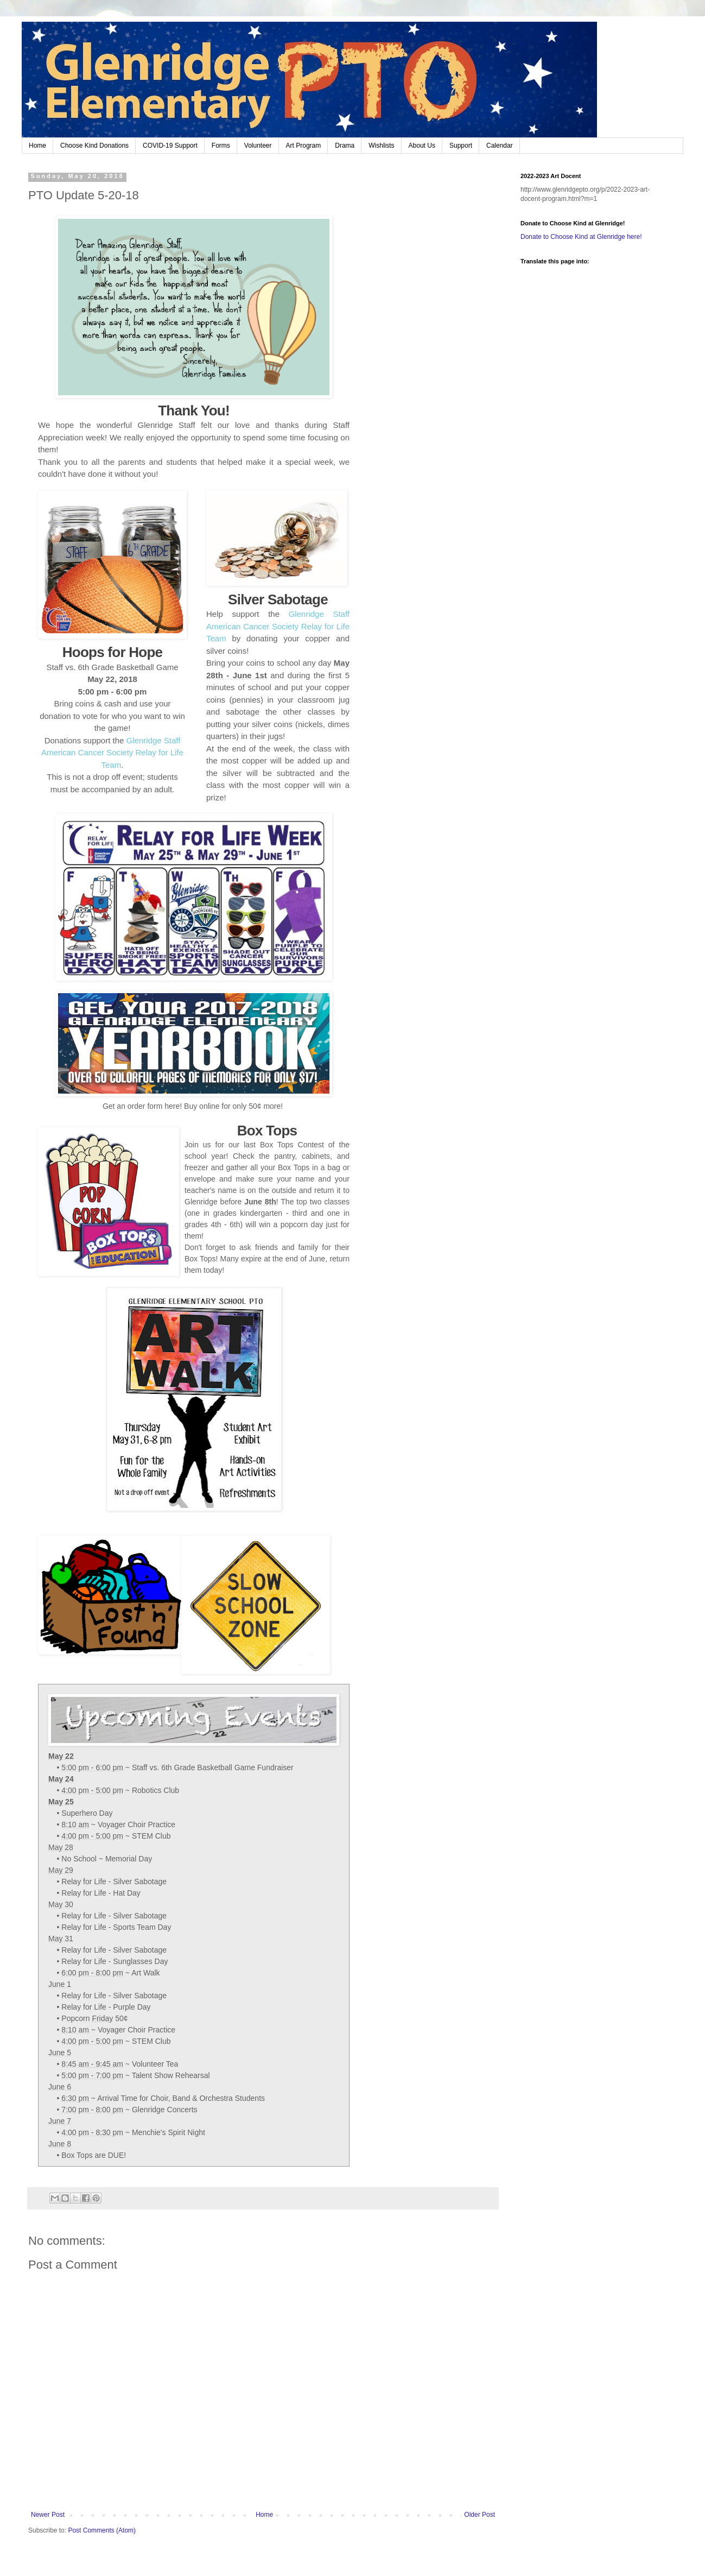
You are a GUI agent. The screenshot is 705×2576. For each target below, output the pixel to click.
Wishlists (381, 145)
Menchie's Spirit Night (168, 2132)
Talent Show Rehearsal (171, 2075)
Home (37, 145)
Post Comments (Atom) (102, 2530)
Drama (344, 145)
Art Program (303, 145)
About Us (422, 145)
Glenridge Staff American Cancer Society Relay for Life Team (112, 752)
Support (460, 145)
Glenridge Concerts (165, 2109)
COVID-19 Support (170, 145)
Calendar (499, 145)
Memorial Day (128, 1858)
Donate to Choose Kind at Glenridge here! (581, 237)
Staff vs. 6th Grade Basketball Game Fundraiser (213, 1767)
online (209, 1106)
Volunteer (258, 145)
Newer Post (48, 2514)
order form (145, 1106)
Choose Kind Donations (94, 145)
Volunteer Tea (155, 2064)
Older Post (479, 2514)
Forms (221, 145)
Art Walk (145, 1972)
